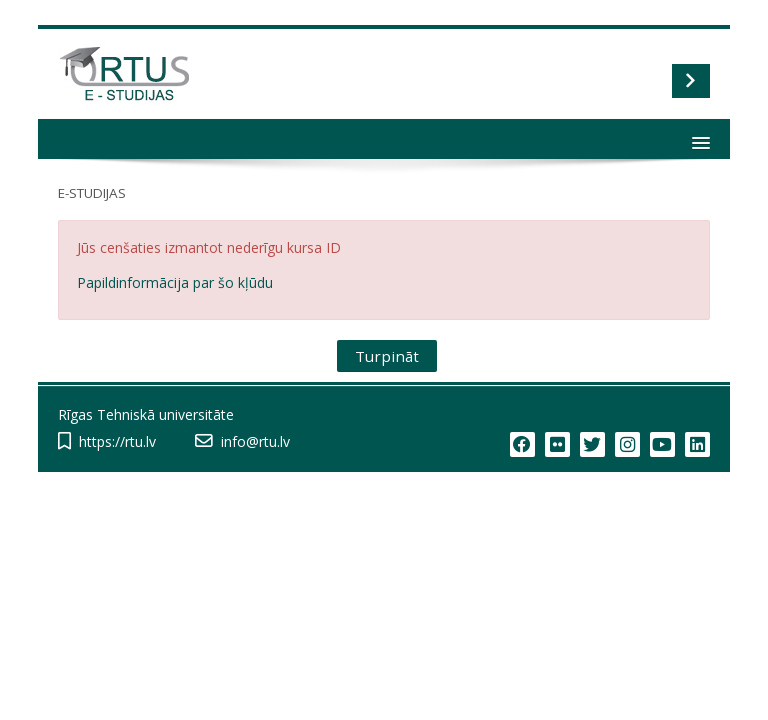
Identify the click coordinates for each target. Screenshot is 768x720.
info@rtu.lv (255, 441)
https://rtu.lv (117, 441)
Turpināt (387, 356)
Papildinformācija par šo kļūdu (175, 282)
